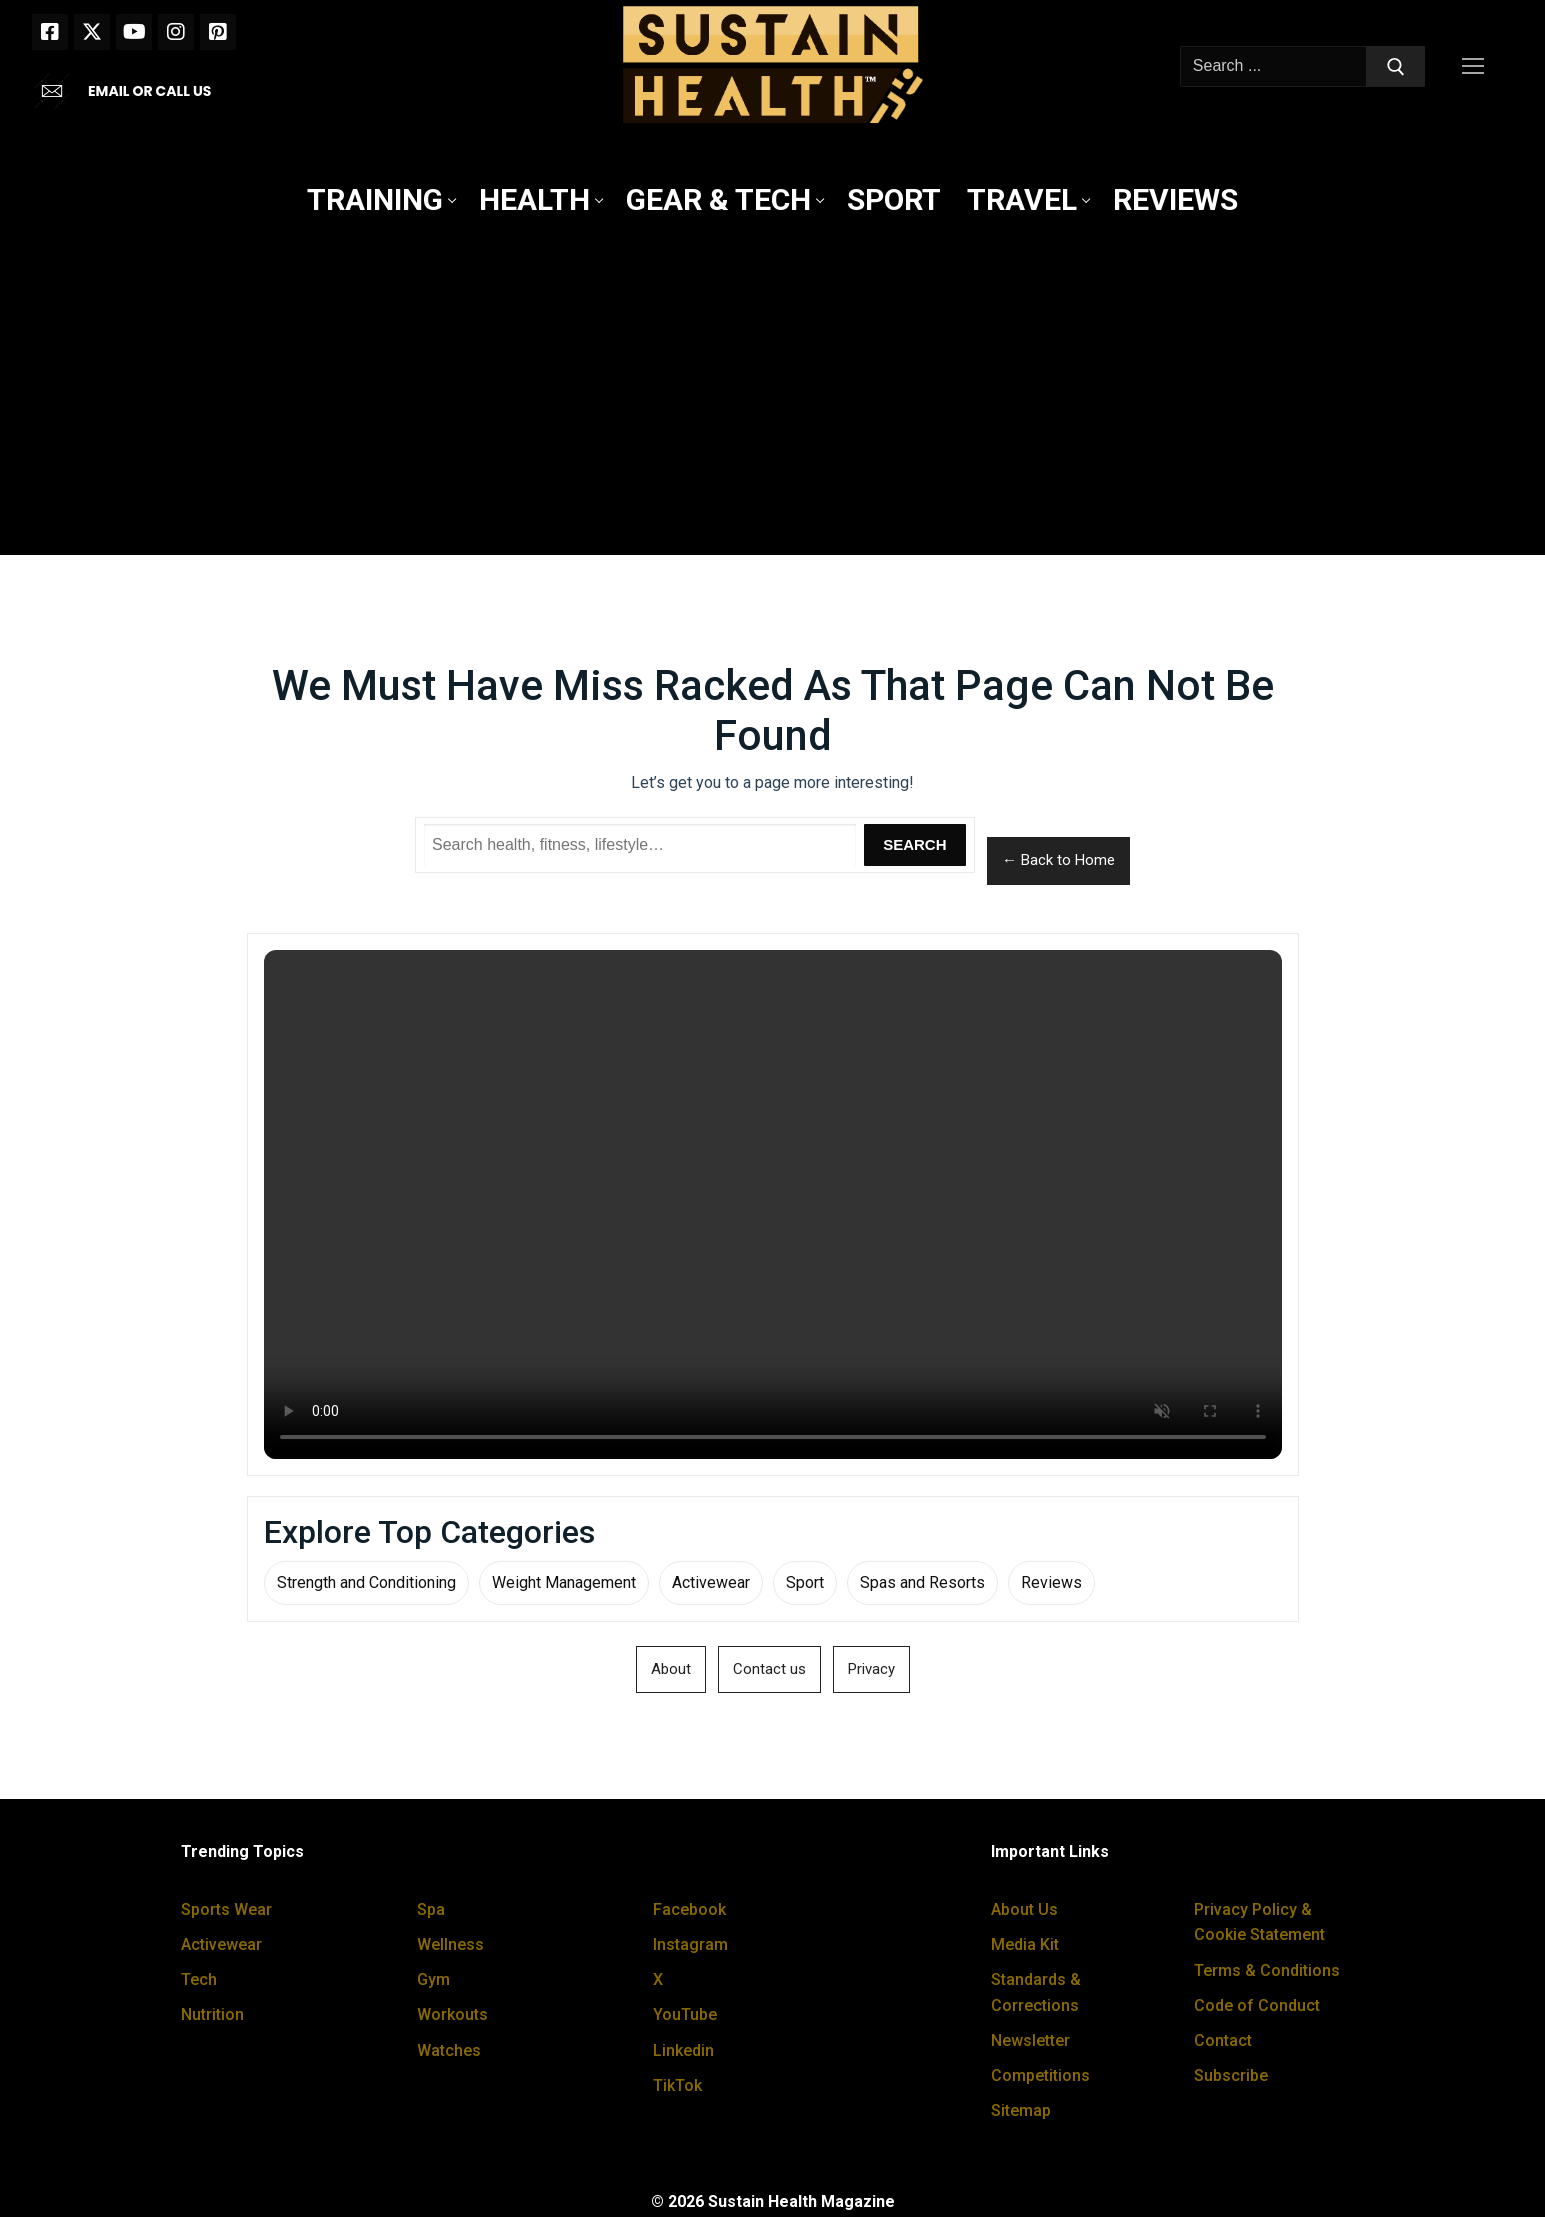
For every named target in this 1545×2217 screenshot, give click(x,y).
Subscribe (1231, 2075)
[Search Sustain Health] (640, 845)
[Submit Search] (1396, 67)
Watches (449, 2050)
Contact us (769, 1669)
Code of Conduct (1257, 2005)
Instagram (690, 1944)
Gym (433, 1979)
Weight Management (564, 1582)
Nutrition (212, 2014)
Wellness (450, 1944)
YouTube (685, 2014)
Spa (431, 1909)
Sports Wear (226, 1909)
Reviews (1051, 1582)
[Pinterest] (218, 32)
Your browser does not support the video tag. (773, 1204)
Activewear (711, 1582)
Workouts (452, 2014)
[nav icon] (1477, 67)
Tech (199, 1979)
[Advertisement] (773, 391)
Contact (1223, 2040)
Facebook (689, 1909)
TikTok (677, 2085)
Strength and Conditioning (366, 1582)
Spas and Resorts (922, 1582)
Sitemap (1021, 2110)
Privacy (871, 1669)
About (671, 1669)
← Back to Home (1058, 860)
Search (914, 844)
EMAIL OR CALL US (149, 91)
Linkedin (683, 2050)
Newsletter (1030, 2040)
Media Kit (1025, 1944)
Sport (805, 1582)
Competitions (1040, 2075)
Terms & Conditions (1267, 1970)
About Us (1024, 1909)
